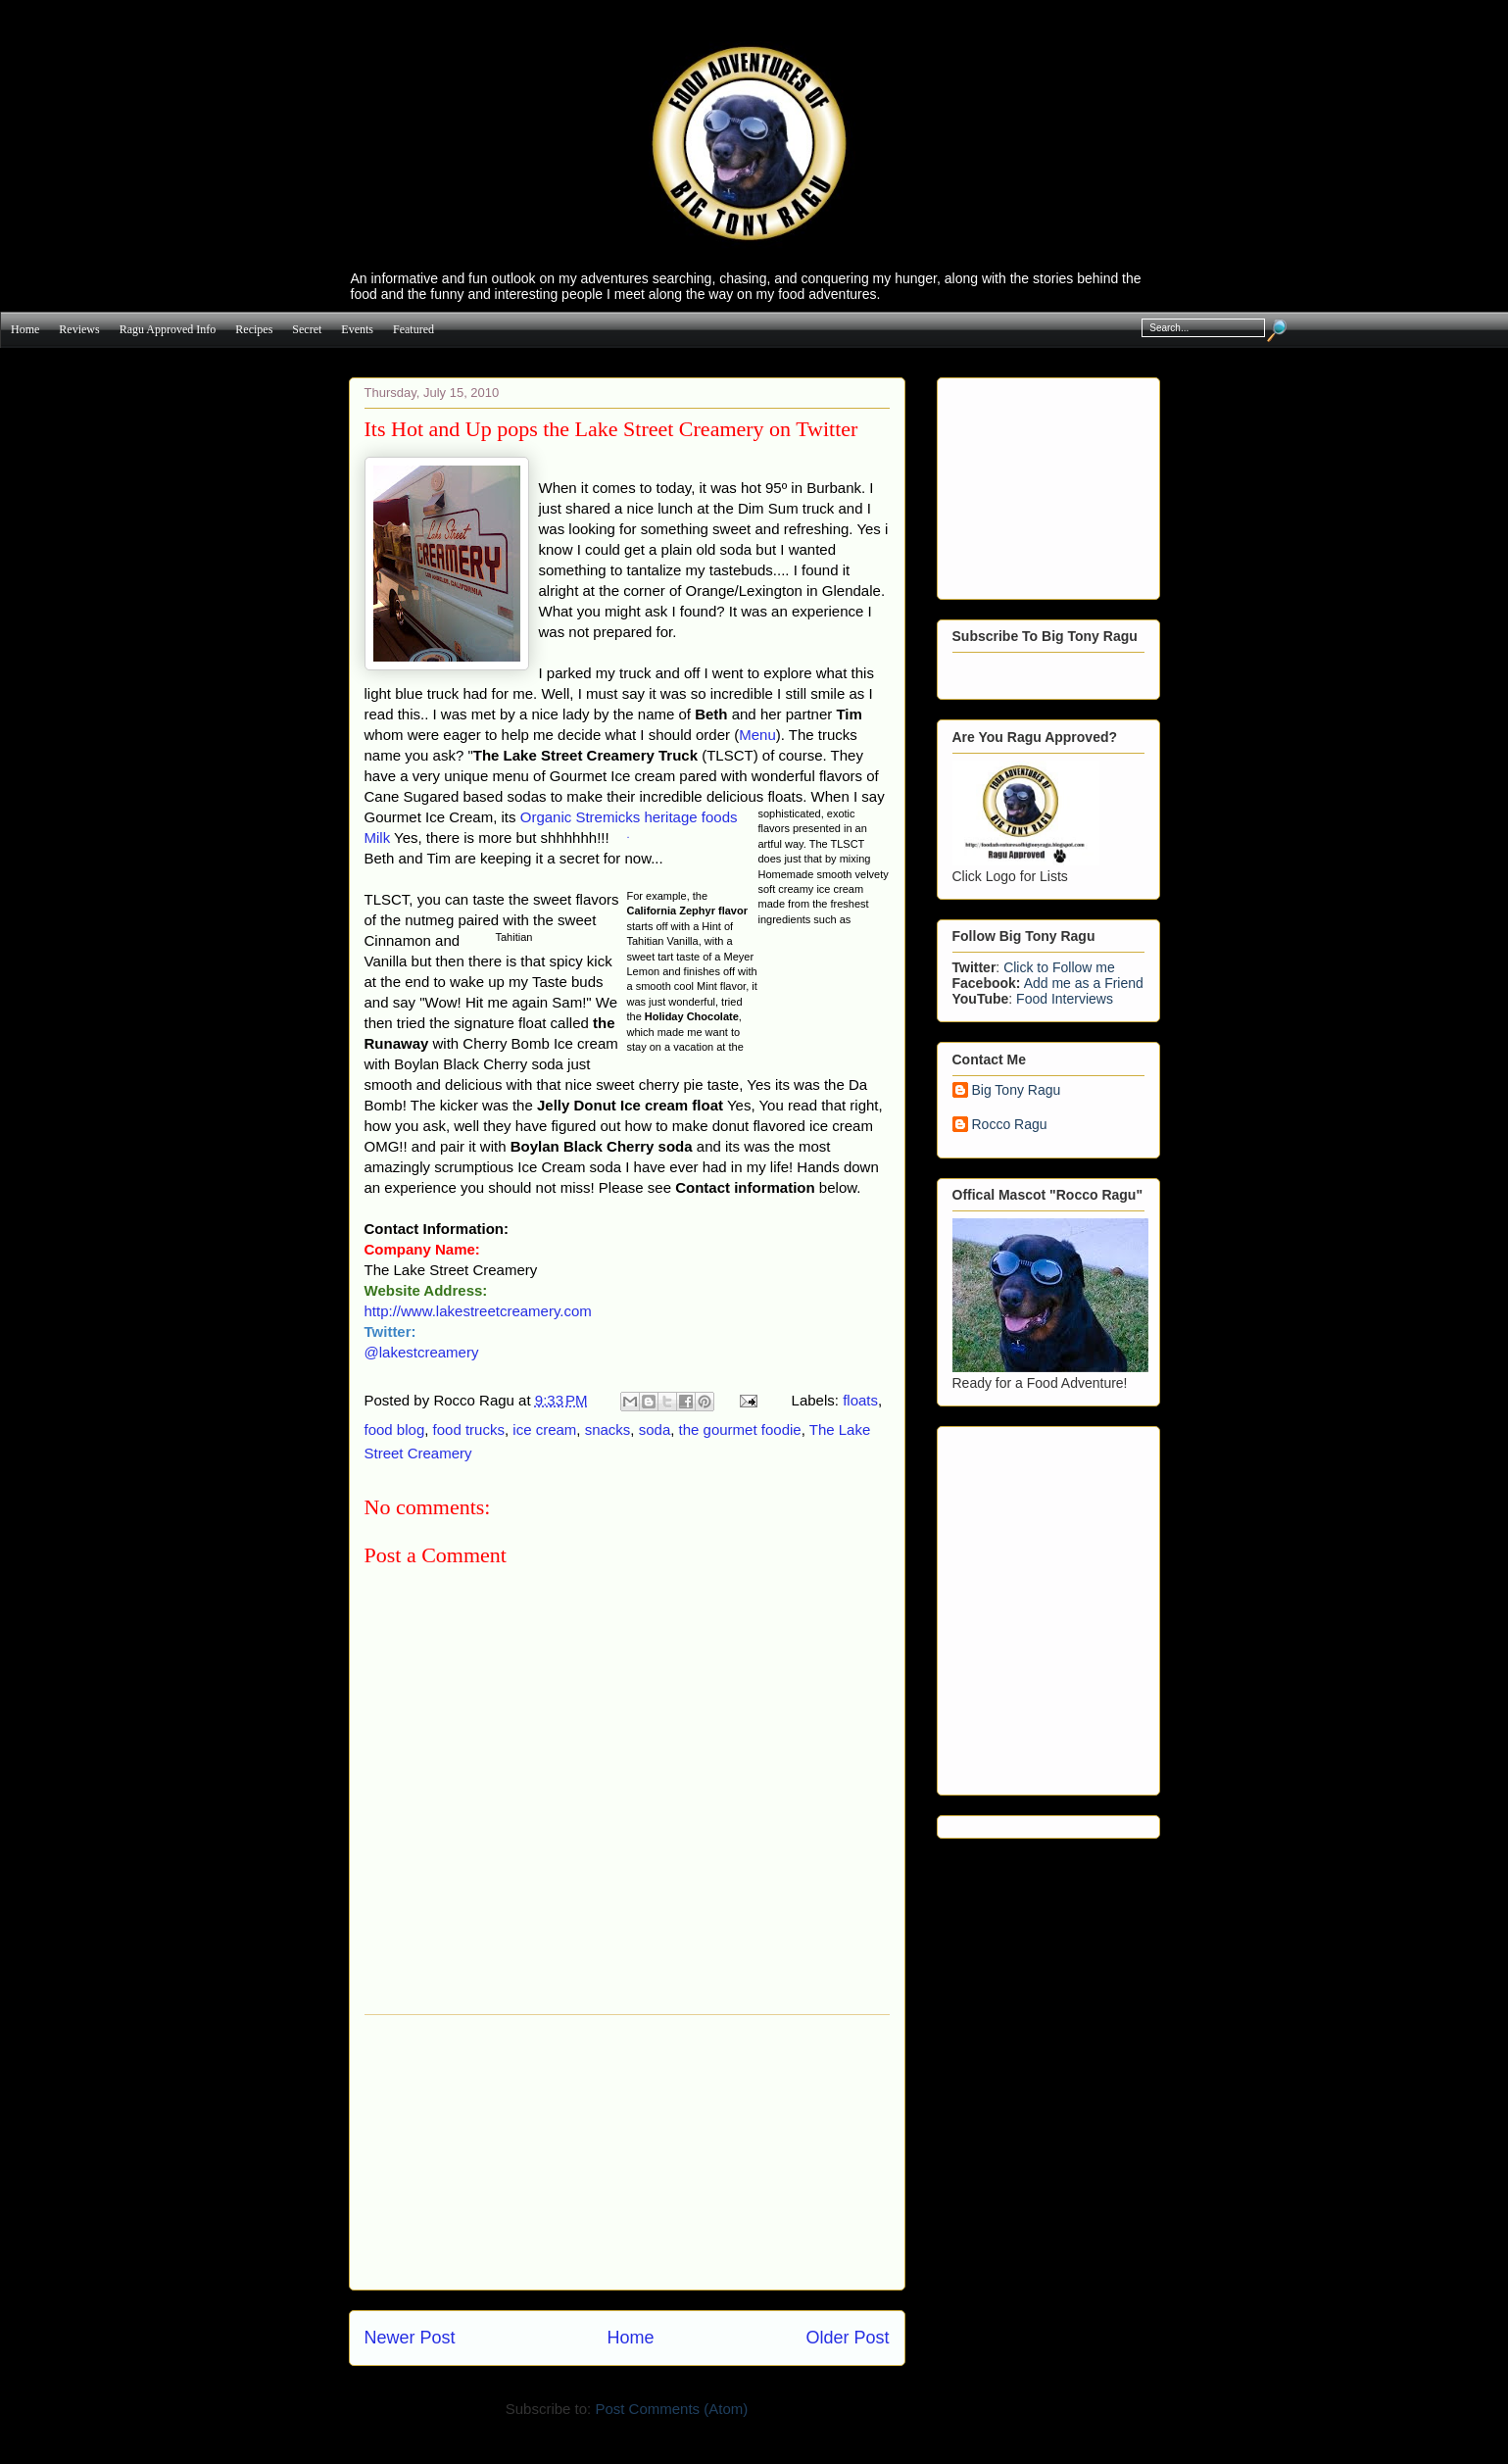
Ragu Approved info (168, 329)
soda (655, 1429)
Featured (413, 329)
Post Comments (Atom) (671, 2408)
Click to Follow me (1059, 967)
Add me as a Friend (1083, 983)
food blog (395, 1429)
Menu (757, 734)
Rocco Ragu (1009, 1124)
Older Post (847, 2337)
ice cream (544, 1429)
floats (860, 1400)
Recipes (253, 329)
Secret (306, 329)
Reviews (79, 329)
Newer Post (410, 2337)
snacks (608, 1429)
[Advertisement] (627, 2152)
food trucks (469, 1429)
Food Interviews (1064, 999)
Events (357, 329)
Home (25, 329)
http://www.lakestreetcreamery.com (478, 1311)
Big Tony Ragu (1016, 1090)
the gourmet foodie (740, 1429)
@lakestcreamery (422, 1352)
